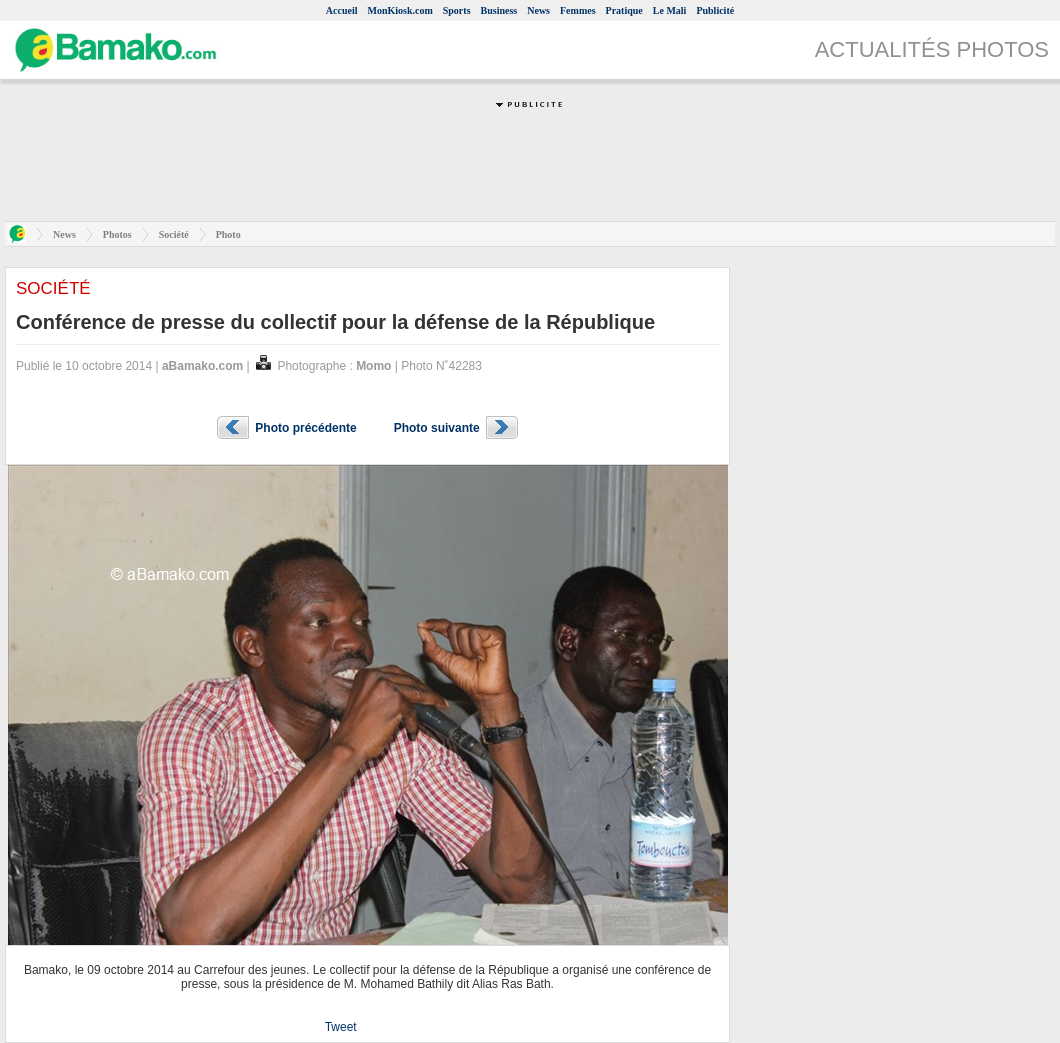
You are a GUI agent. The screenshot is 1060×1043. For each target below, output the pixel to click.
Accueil (342, 10)
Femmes (578, 10)
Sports (457, 10)
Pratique (624, 10)
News (538, 10)
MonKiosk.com (399, 10)
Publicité (715, 10)
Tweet (341, 1027)
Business (499, 10)
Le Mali (670, 10)
